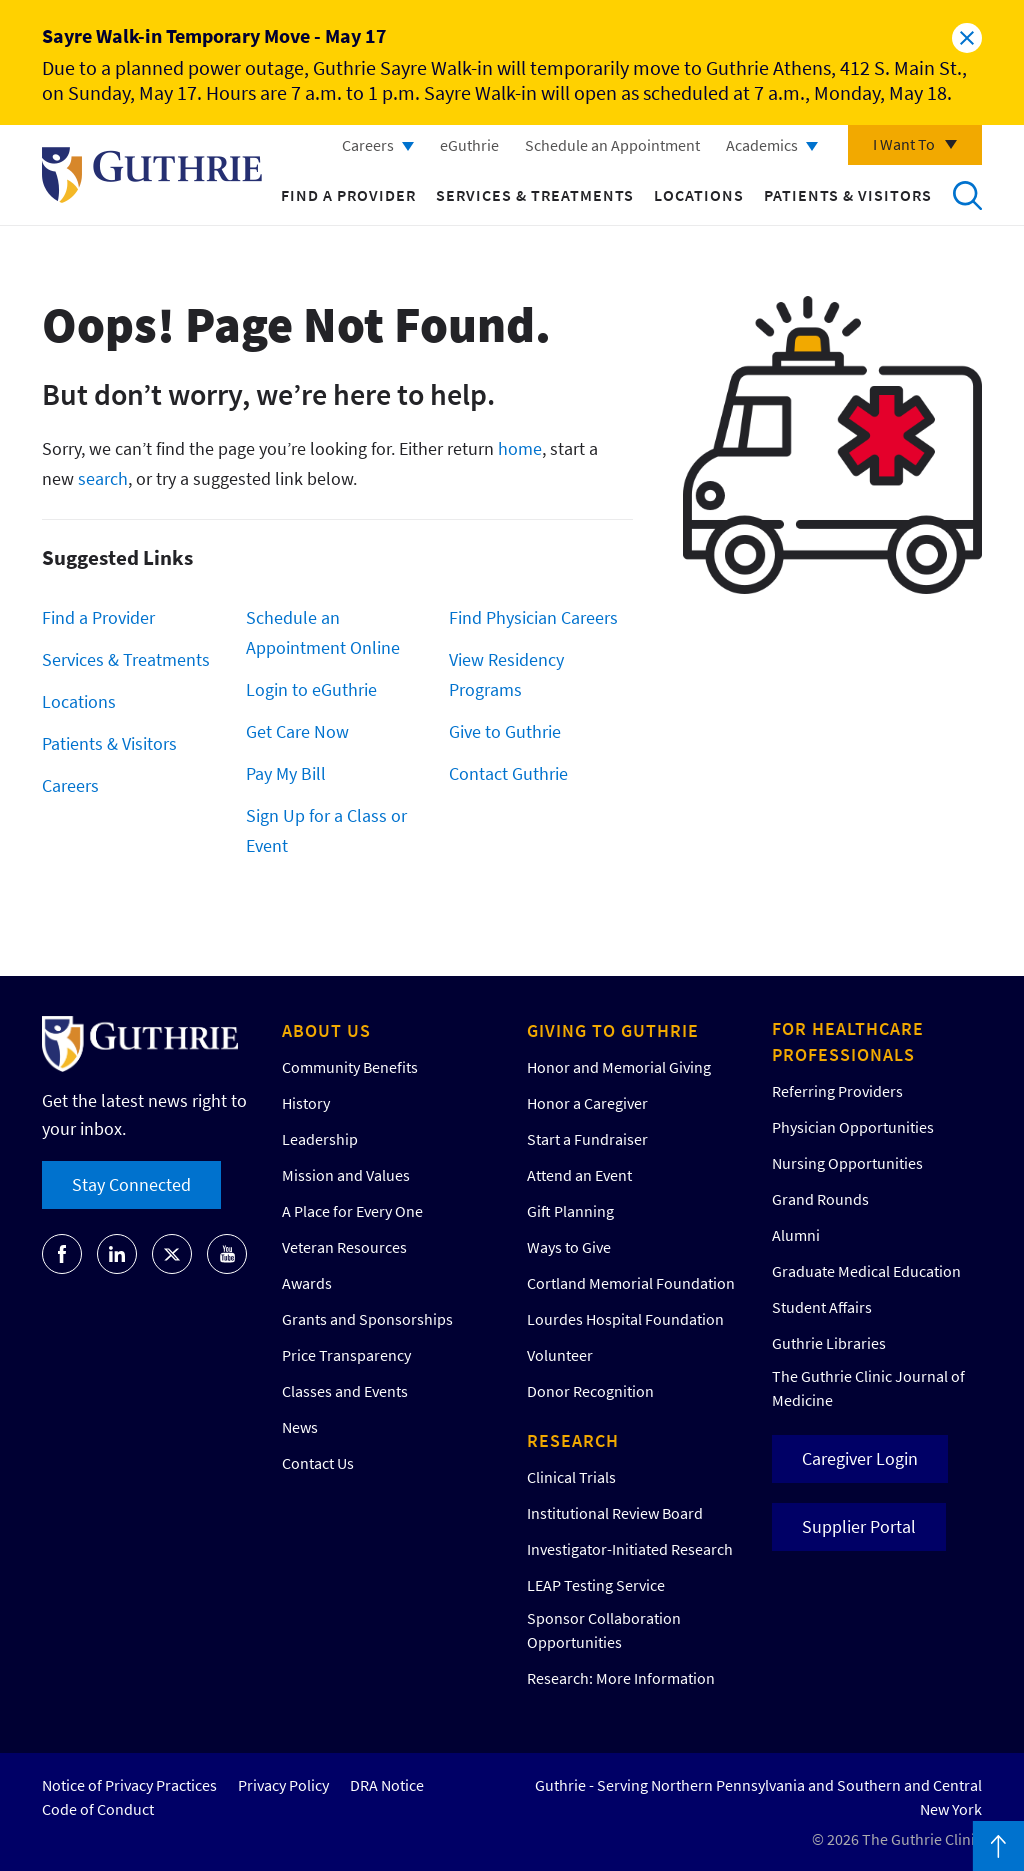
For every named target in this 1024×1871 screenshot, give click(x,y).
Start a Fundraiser (587, 1139)
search (103, 478)
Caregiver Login (860, 1458)
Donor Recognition (590, 1391)
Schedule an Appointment (612, 145)
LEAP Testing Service (596, 1585)
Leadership (320, 1139)
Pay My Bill (286, 773)
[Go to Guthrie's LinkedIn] (117, 1254)
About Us (326, 1030)
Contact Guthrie (508, 773)
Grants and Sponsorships (367, 1319)
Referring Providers (837, 1091)
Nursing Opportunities (847, 1163)
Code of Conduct (98, 1809)
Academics (762, 145)
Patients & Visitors (848, 195)
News (300, 1427)
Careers (368, 145)
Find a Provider (348, 195)
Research (573, 1440)
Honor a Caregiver (587, 1103)
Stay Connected (131, 1184)
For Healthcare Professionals (848, 1041)
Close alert (967, 38)
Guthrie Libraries (829, 1343)
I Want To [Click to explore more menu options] (904, 144)
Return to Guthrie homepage (152, 175)
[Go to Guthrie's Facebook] (62, 1254)
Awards (307, 1283)
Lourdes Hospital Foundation (625, 1319)
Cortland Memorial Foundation (631, 1283)
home (520, 448)
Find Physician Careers (533, 617)
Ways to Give (569, 1247)
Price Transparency (346, 1355)
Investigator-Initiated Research (630, 1549)
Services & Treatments (535, 195)
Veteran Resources (344, 1247)
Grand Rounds (820, 1199)
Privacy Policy (283, 1785)
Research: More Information (621, 1678)
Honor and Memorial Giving (619, 1067)
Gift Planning (570, 1211)
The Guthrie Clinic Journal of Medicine (868, 1388)
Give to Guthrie (505, 731)
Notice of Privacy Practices (129, 1785)
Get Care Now (297, 731)
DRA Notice (387, 1785)
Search (967, 195)
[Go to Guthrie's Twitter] (172, 1254)
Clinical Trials (571, 1477)
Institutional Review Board (615, 1513)
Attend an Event (579, 1175)
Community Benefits (350, 1067)
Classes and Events (345, 1391)
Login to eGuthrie (311, 689)
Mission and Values (346, 1175)
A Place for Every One (352, 1211)
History (306, 1103)
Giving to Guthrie (613, 1030)
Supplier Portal (859, 1526)
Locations (699, 195)
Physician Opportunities (853, 1127)
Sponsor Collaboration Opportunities (604, 1630)
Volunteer (560, 1355)
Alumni (796, 1235)
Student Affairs (822, 1307)
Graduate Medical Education (866, 1271)
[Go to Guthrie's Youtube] (227, 1254)
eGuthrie (469, 145)
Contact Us (318, 1463)
